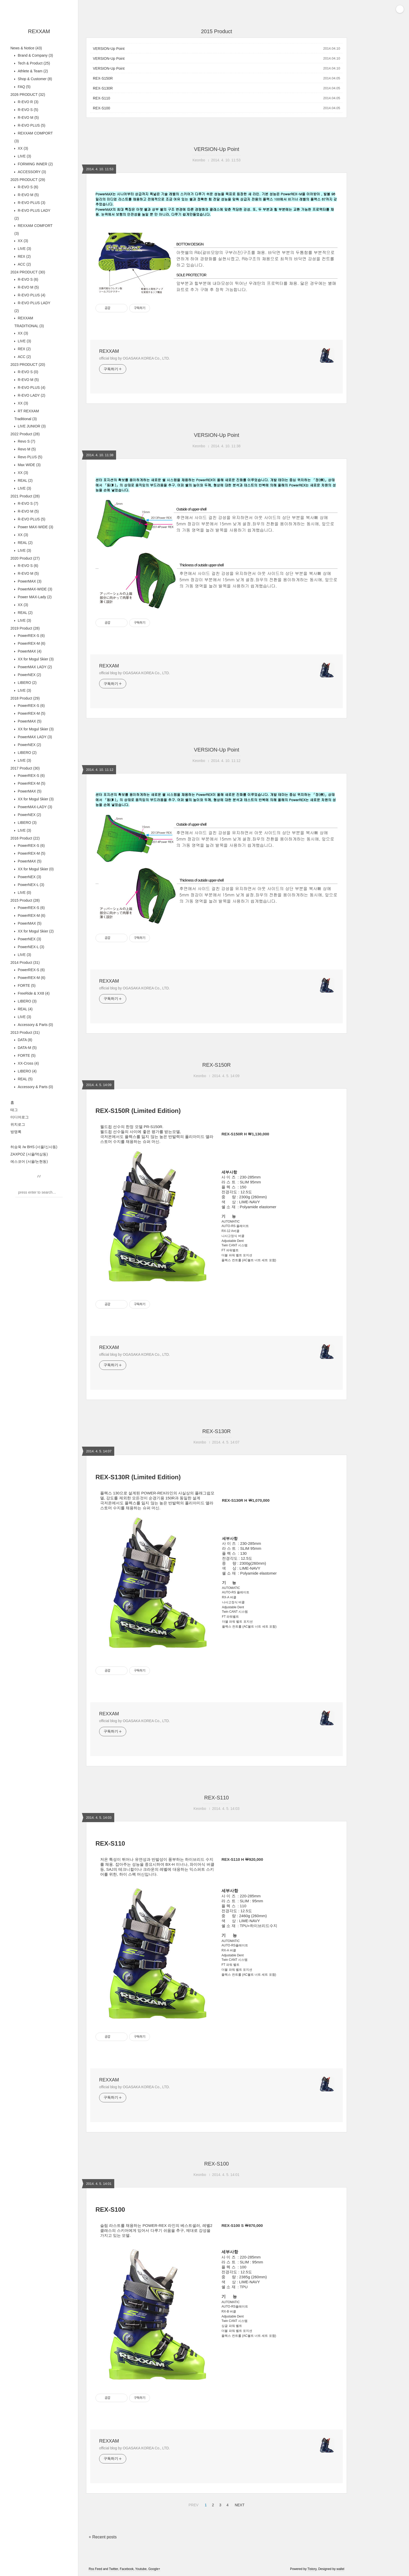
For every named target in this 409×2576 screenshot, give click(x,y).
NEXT (238, 2504)
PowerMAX (29, 581)
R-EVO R (27, 102)
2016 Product (25, 838)
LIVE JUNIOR (31, 426)
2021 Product (25, 496)
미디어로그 (19, 1117)
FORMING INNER (35, 164)
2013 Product (25, 1032)
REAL (25, 480)
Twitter (113, 2569)
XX (22, 148)
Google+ (154, 2569)
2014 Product (25, 962)
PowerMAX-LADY (34, 807)
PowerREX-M (31, 643)
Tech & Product (33, 63)
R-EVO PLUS (31, 125)
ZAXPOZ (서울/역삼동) (29, 1154)
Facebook (127, 2569)
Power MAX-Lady (34, 597)
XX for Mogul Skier (35, 659)
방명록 (15, 1132)
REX (24, 256)
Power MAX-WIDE (35, 527)
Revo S (26, 441)
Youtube (141, 2569)
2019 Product (25, 628)
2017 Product (25, 768)
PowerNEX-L (30, 885)
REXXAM (39, 31)
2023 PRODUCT (27, 364)
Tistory (312, 2569)
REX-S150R (103, 78)
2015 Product (25, 900)
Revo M (26, 449)
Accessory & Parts (35, 1025)
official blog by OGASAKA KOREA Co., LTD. (134, 358)
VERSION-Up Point (108, 48)
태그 (14, 1110)
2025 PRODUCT (27, 180)
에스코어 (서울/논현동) (29, 1161)
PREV (193, 2504)
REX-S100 (101, 108)
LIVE (24, 156)
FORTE (26, 985)
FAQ (24, 87)
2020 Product (25, 558)
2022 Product (25, 434)
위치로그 (17, 1124)
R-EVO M (28, 117)
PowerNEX (29, 675)
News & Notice (26, 48)
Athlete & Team (32, 71)
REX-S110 (101, 98)
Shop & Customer (34, 79)
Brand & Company (35, 55)
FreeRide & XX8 (33, 993)
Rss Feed (95, 2569)
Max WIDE (29, 465)
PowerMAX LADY (34, 667)
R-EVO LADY (31, 395)
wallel (340, 2569)
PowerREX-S (31, 635)
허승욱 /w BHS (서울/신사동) (33, 1147)
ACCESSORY (31, 172)
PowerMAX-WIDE (34, 589)
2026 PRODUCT (27, 94)
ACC (24, 264)
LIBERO (27, 682)
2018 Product (25, 698)
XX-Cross (28, 1063)
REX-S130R (103, 88)
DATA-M (27, 1048)
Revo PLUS (29, 457)
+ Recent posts (103, 2537)
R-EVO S (27, 110)
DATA (24, 1040)
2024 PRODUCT (27, 272)
